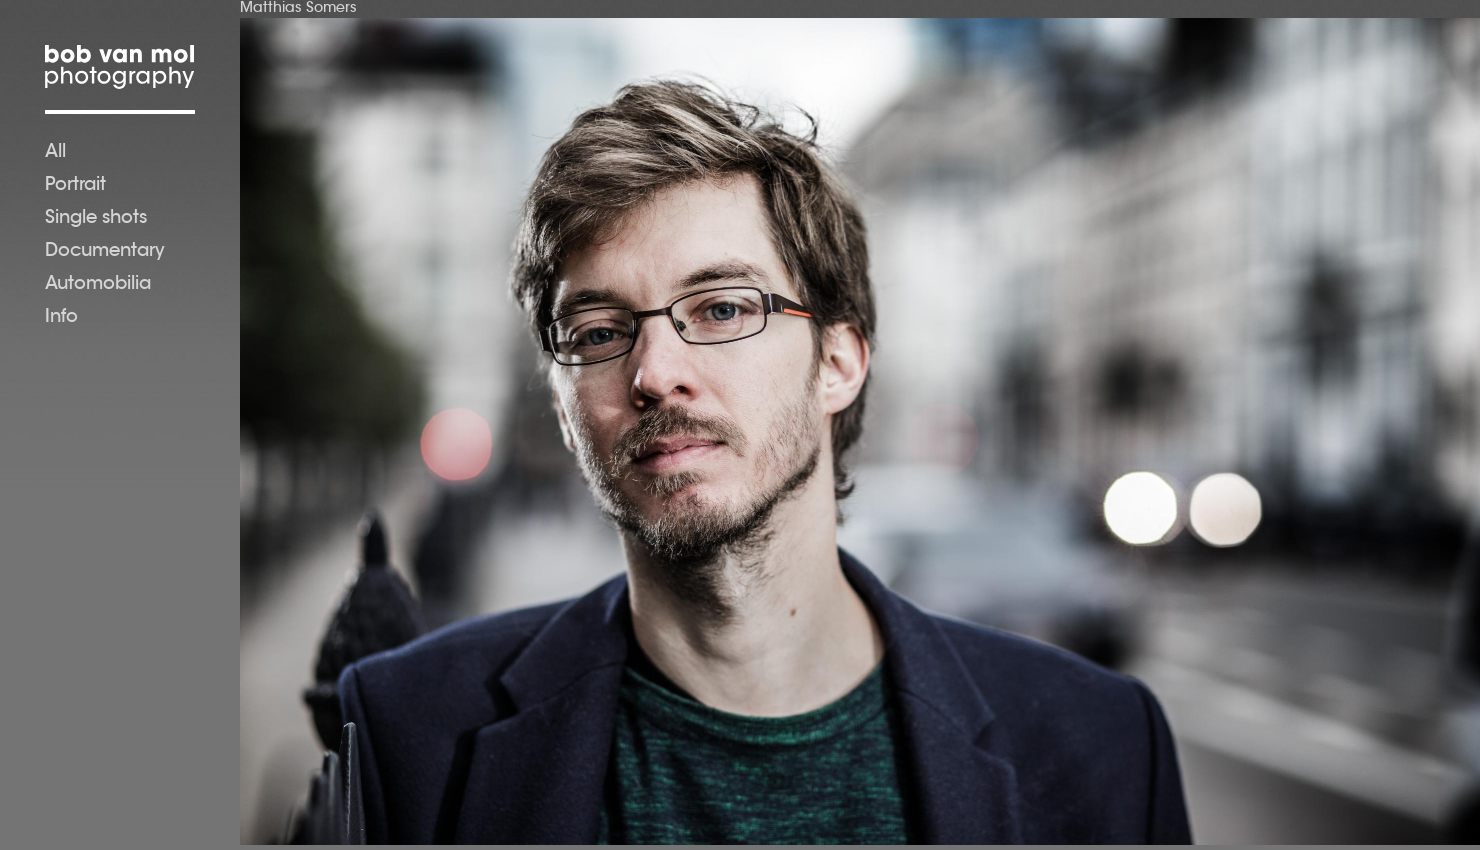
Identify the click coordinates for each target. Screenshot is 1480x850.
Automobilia (98, 285)
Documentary (105, 252)
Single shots (96, 219)
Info (61, 318)
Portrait (75, 186)
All (55, 153)
